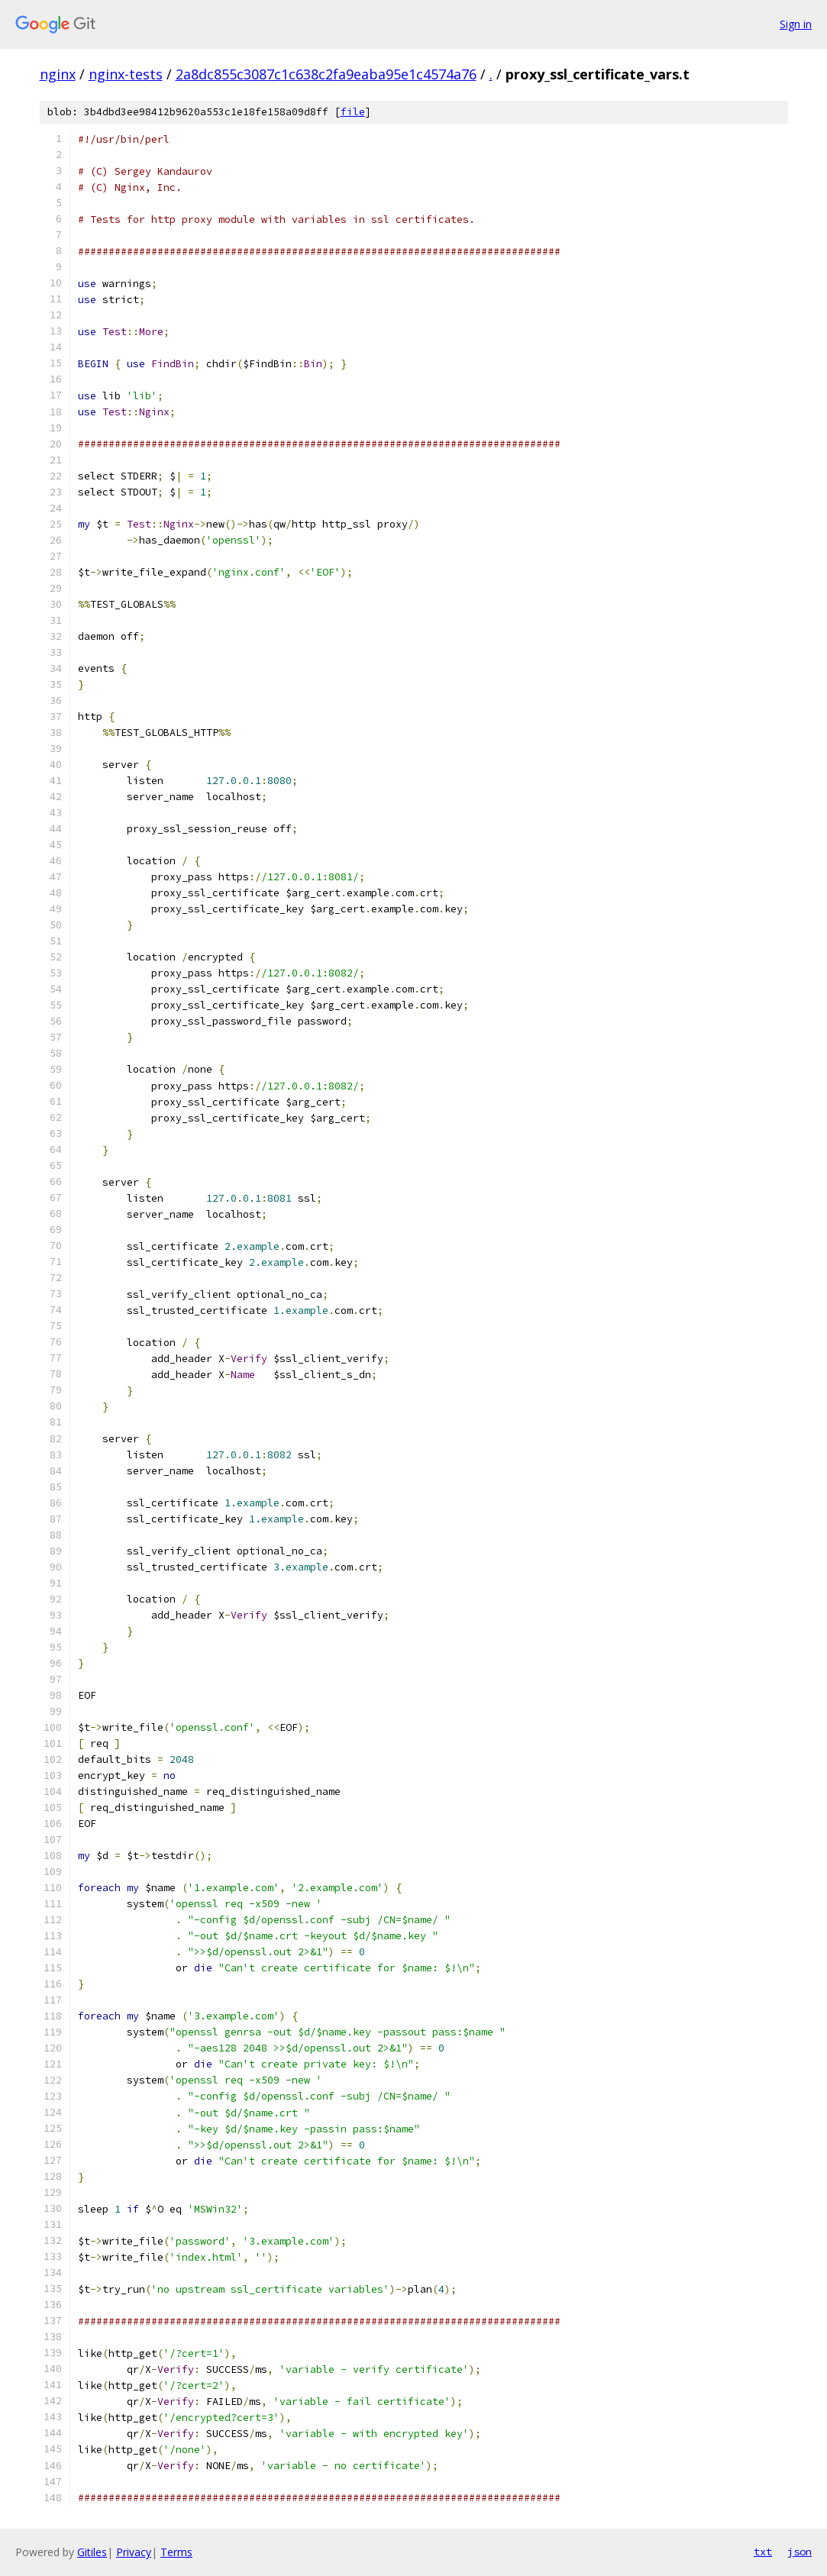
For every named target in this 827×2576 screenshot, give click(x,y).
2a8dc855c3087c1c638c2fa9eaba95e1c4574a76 (326, 74)
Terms (176, 2552)
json (799, 2551)
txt (763, 2551)
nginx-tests (126, 74)
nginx (58, 74)
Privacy (133, 2552)
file (353, 111)
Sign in (796, 24)
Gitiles (92, 2552)
